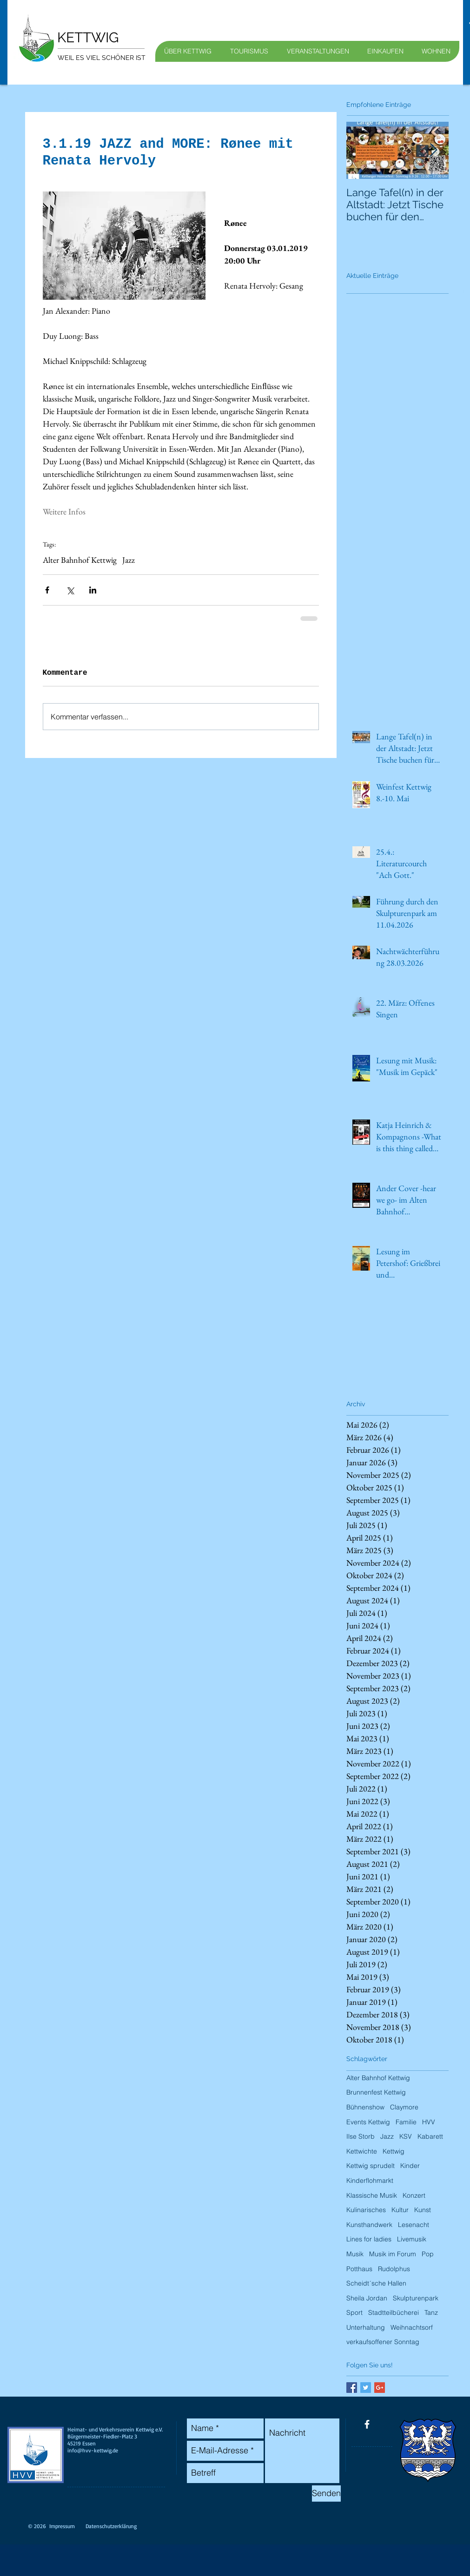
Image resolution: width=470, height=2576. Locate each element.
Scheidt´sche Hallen (376, 2283)
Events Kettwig (368, 2122)
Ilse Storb (360, 2136)
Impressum (62, 2526)
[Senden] (326, 2493)
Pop (428, 2254)
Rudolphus (394, 2269)
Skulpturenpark (415, 2298)
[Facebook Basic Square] (351, 2387)
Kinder (410, 2165)
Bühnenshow (365, 2107)
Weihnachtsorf (412, 2327)
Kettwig (393, 2151)
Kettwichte (361, 2151)
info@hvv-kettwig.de (92, 2450)
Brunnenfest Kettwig (376, 2092)
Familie (406, 2122)
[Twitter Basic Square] (365, 2387)
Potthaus (359, 2269)
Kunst (422, 2210)
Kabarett (430, 2136)
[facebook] (367, 2424)
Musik (355, 2254)
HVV (428, 2122)
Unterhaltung (365, 2327)
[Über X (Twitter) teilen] (70, 590)
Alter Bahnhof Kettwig (80, 560)
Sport (354, 2312)
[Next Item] (434, 150)
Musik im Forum (392, 2254)
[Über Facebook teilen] (47, 590)
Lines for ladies (368, 2239)
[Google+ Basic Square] (379, 2387)
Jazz (128, 560)
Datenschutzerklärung (111, 2526)
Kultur (400, 2210)
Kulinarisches (366, 2210)
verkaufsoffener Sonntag (382, 2342)
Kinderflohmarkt (369, 2180)
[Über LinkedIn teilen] (92, 590)
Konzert (414, 2195)
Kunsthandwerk (369, 2224)
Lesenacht (413, 2224)
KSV (405, 2136)
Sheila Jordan (366, 2298)
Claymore (404, 2107)
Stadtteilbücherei (393, 2312)
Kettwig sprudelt (370, 2165)
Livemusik (411, 2239)
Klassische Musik (371, 2195)
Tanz (431, 2312)
